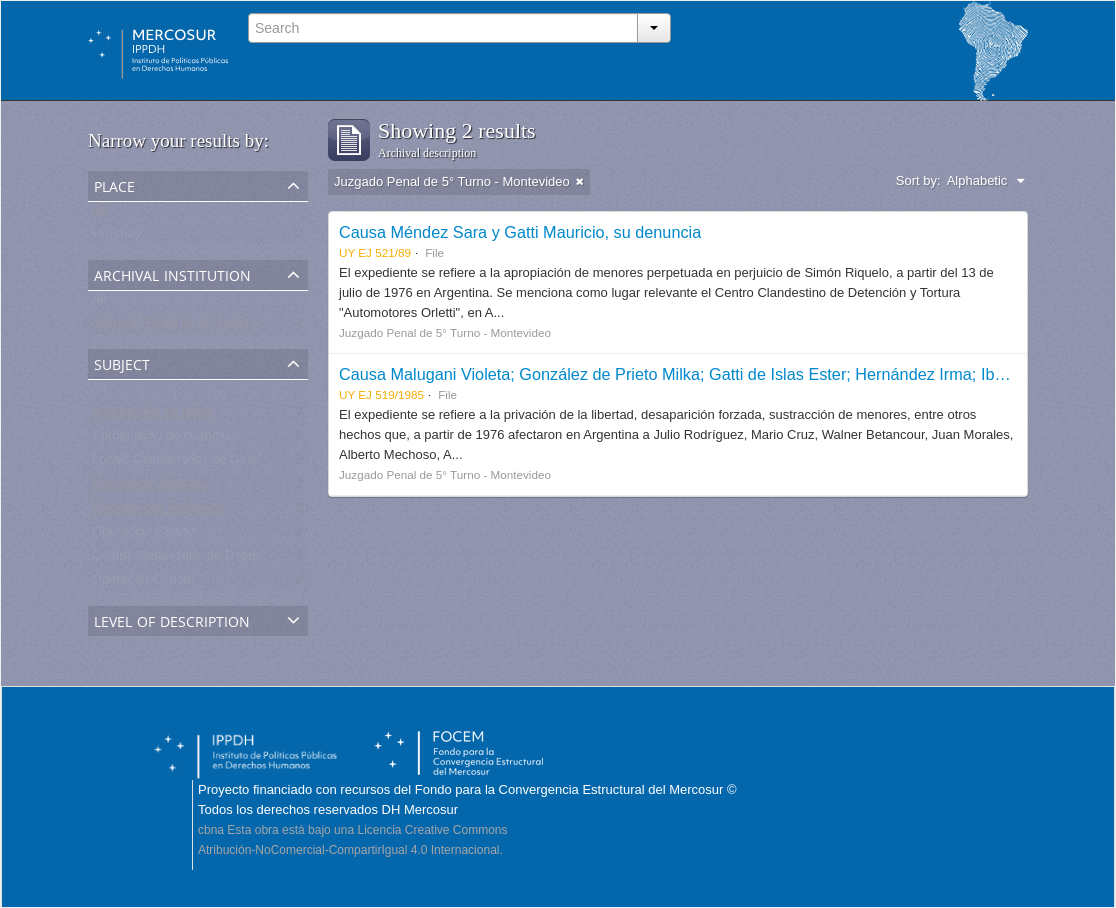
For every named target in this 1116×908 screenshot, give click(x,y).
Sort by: (918, 180)
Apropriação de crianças (162, 439)
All (99, 213)
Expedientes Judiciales (158, 511)
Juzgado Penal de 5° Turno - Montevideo (210, 326)
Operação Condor (143, 583)
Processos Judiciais (149, 487)
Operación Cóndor (145, 535)
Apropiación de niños (152, 415)
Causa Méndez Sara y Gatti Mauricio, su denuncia (520, 232)
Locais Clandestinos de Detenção (189, 463)
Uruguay (116, 237)
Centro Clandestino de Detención (188, 559)
